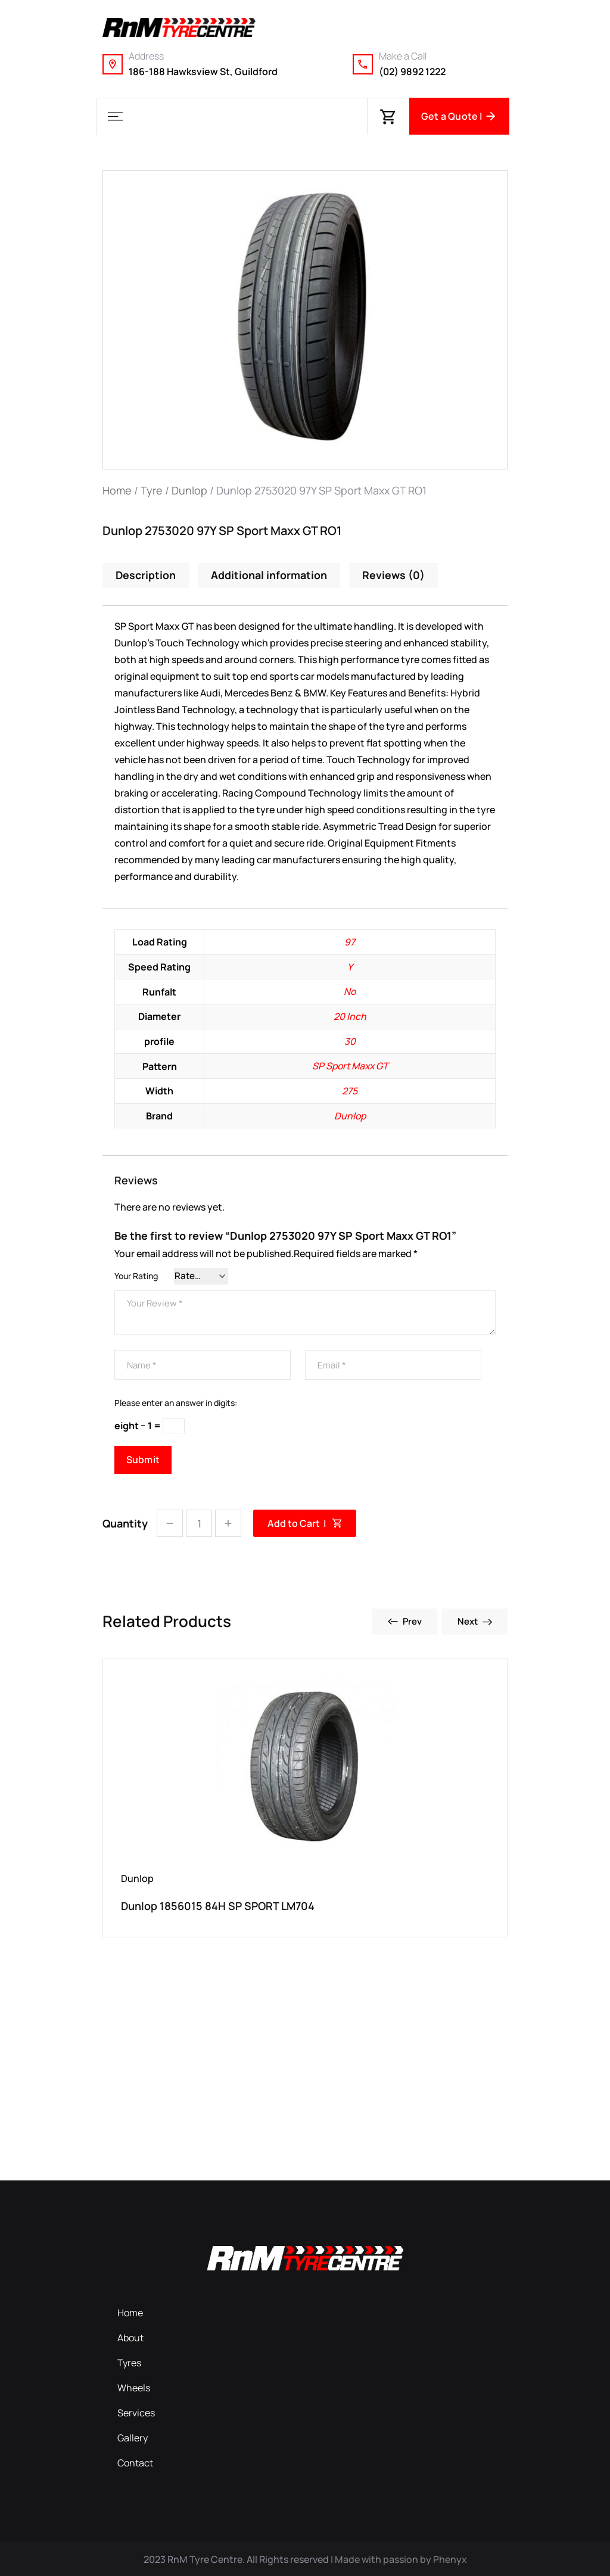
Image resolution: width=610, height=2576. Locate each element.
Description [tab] (146, 575)
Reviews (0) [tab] (394, 575)
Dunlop (189, 490)
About (130, 2335)
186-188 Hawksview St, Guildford (203, 71)
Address (146, 56)
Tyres (129, 2360)
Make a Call (403, 56)
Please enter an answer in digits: (175, 1401)
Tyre (152, 490)
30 (350, 1039)
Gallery (132, 2436)
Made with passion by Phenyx (401, 2557)
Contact (135, 2461)
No (350, 990)
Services (136, 2411)
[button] (115, 116)
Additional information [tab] (269, 575)
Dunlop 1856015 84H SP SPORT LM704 (218, 1904)
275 (349, 1088)
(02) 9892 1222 (412, 71)
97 (349, 941)
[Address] (112, 64)
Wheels (133, 2386)
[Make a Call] (363, 64)
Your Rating (136, 1272)
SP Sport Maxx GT (350, 1064)
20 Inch (350, 1015)
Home (117, 490)
